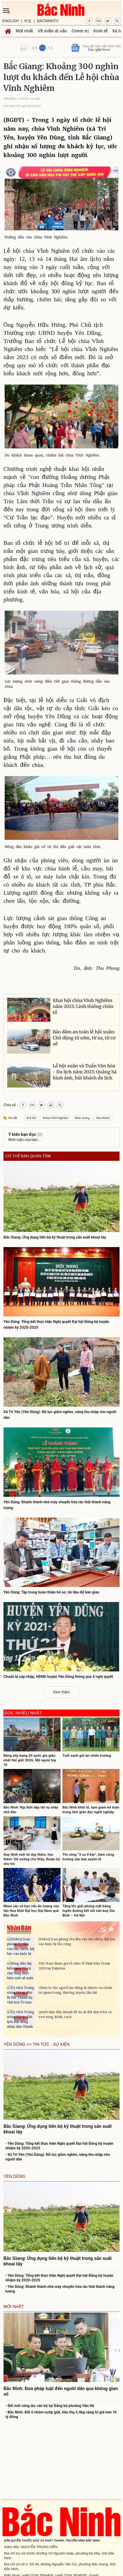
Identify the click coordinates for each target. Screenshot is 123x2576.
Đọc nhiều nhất (23, 1713)
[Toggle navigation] (7, 10)
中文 (28, 21)
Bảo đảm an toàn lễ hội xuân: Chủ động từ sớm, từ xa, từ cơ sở (84, 1038)
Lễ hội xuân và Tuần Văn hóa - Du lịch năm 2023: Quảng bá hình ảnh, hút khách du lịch (85, 1072)
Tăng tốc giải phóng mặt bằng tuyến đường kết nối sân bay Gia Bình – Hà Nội (88, 1910)
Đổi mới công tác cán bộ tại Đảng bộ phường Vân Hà (49, 2405)
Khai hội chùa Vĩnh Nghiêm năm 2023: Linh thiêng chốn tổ (83, 1006)
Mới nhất (24, 31)
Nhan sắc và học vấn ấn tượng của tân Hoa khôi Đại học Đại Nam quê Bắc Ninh (31, 1910)
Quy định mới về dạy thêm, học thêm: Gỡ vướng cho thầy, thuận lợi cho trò (31, 1859)
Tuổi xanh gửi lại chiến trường (86, 1755)
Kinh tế (100, 31)
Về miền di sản (52, 31)
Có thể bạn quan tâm (28, 1156)
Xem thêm (61, 1692)
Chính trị (80, 31)
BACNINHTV (47, 21)
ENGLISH (10, 21)
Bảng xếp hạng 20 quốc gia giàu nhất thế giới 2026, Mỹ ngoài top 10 (29, 1760)
